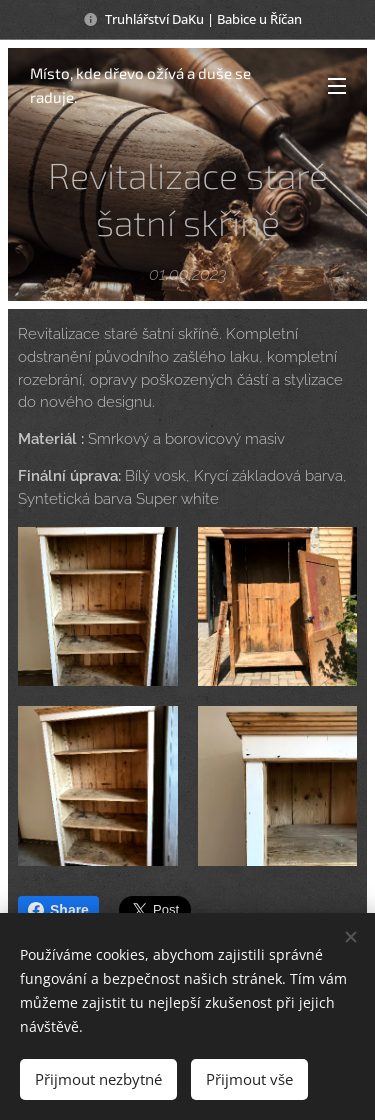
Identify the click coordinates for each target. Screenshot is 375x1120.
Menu (337, 86)
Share (58, 910)
